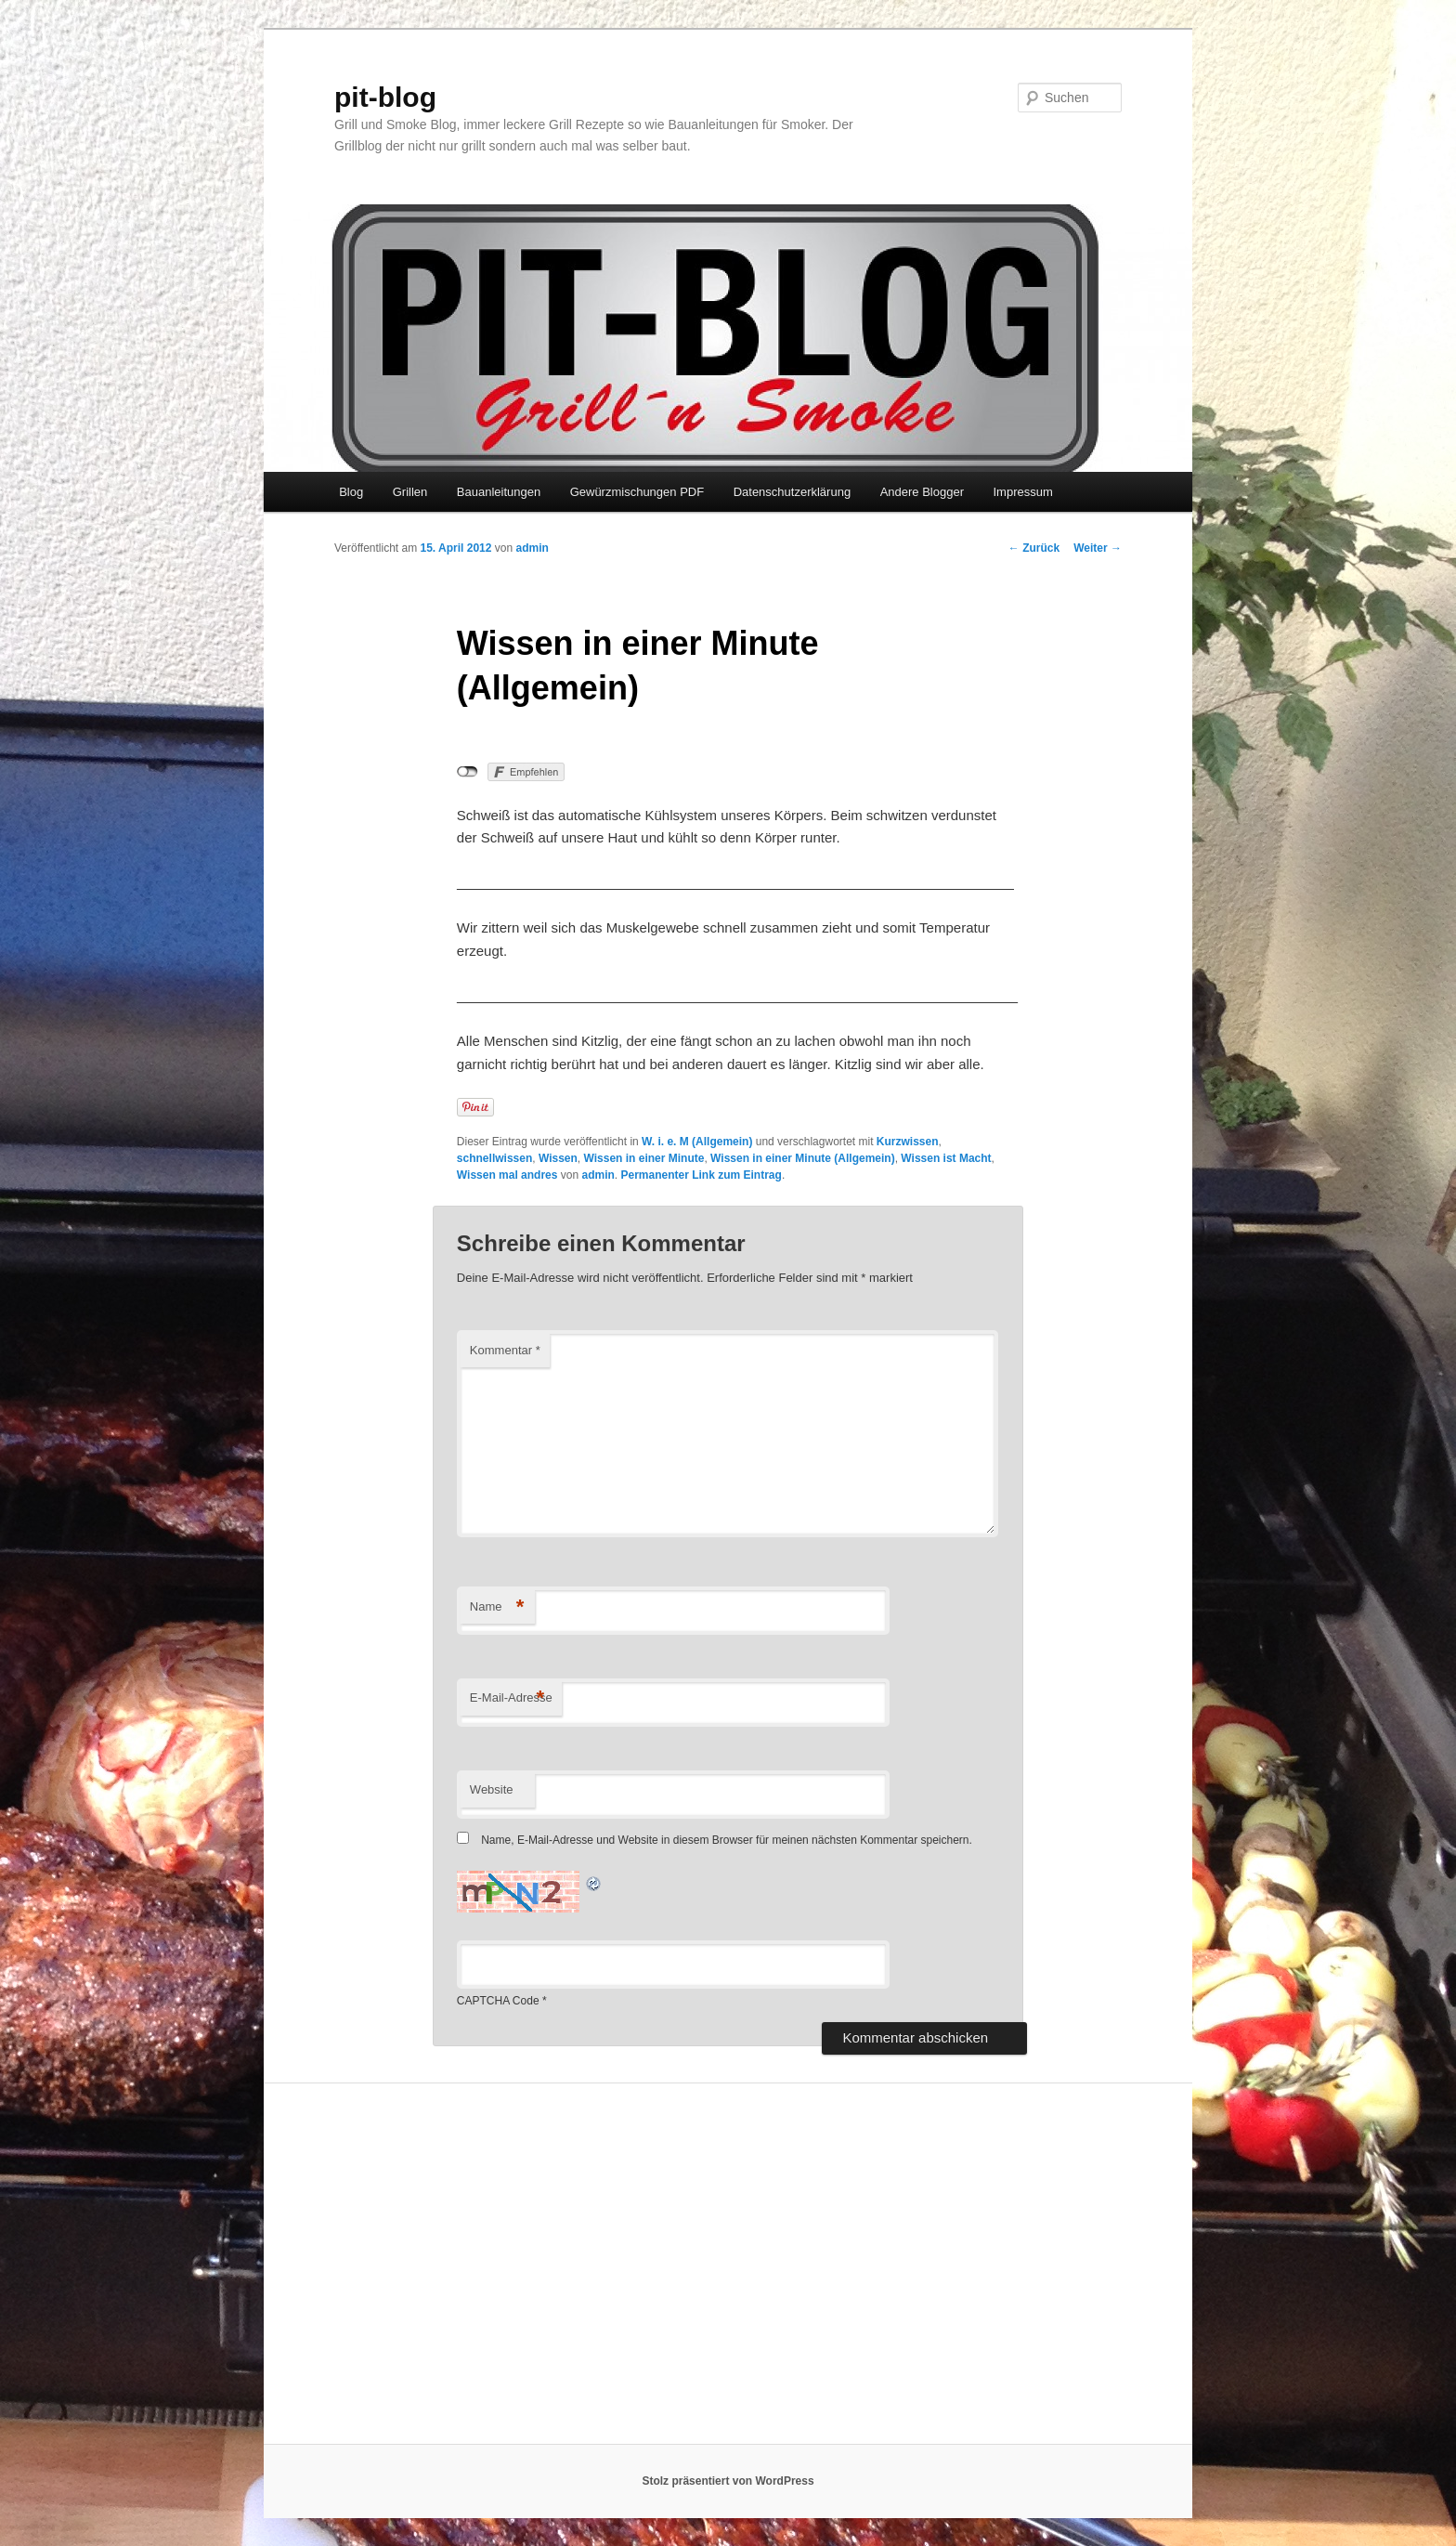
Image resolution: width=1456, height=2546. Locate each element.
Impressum (1022, 492)
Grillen (410, 492)
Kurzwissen (908, 1141)
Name (497, 1607)
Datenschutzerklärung (792, 492)
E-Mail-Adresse (511, 1698)
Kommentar (505, 1350)
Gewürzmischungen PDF (637, 492)
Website (492, 1789)
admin (531, 548)
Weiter (1097, 548)
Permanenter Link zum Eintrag (701, 1175)
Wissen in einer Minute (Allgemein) (802, 1158)
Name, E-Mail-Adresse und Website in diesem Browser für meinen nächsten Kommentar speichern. (726, 1840)
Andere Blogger (922, 492)
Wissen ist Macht (946, 1158)
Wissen (558, 1158)
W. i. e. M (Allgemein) (697, 1141)
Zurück (1034, 548)
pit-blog (385, 97)
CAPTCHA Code (498, 2000)
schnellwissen (494, 1158)
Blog (351, 492)
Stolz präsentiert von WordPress (727, 2480)
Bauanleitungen (498, 492)
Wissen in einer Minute (643, 1158)
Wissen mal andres (507, 1175)
